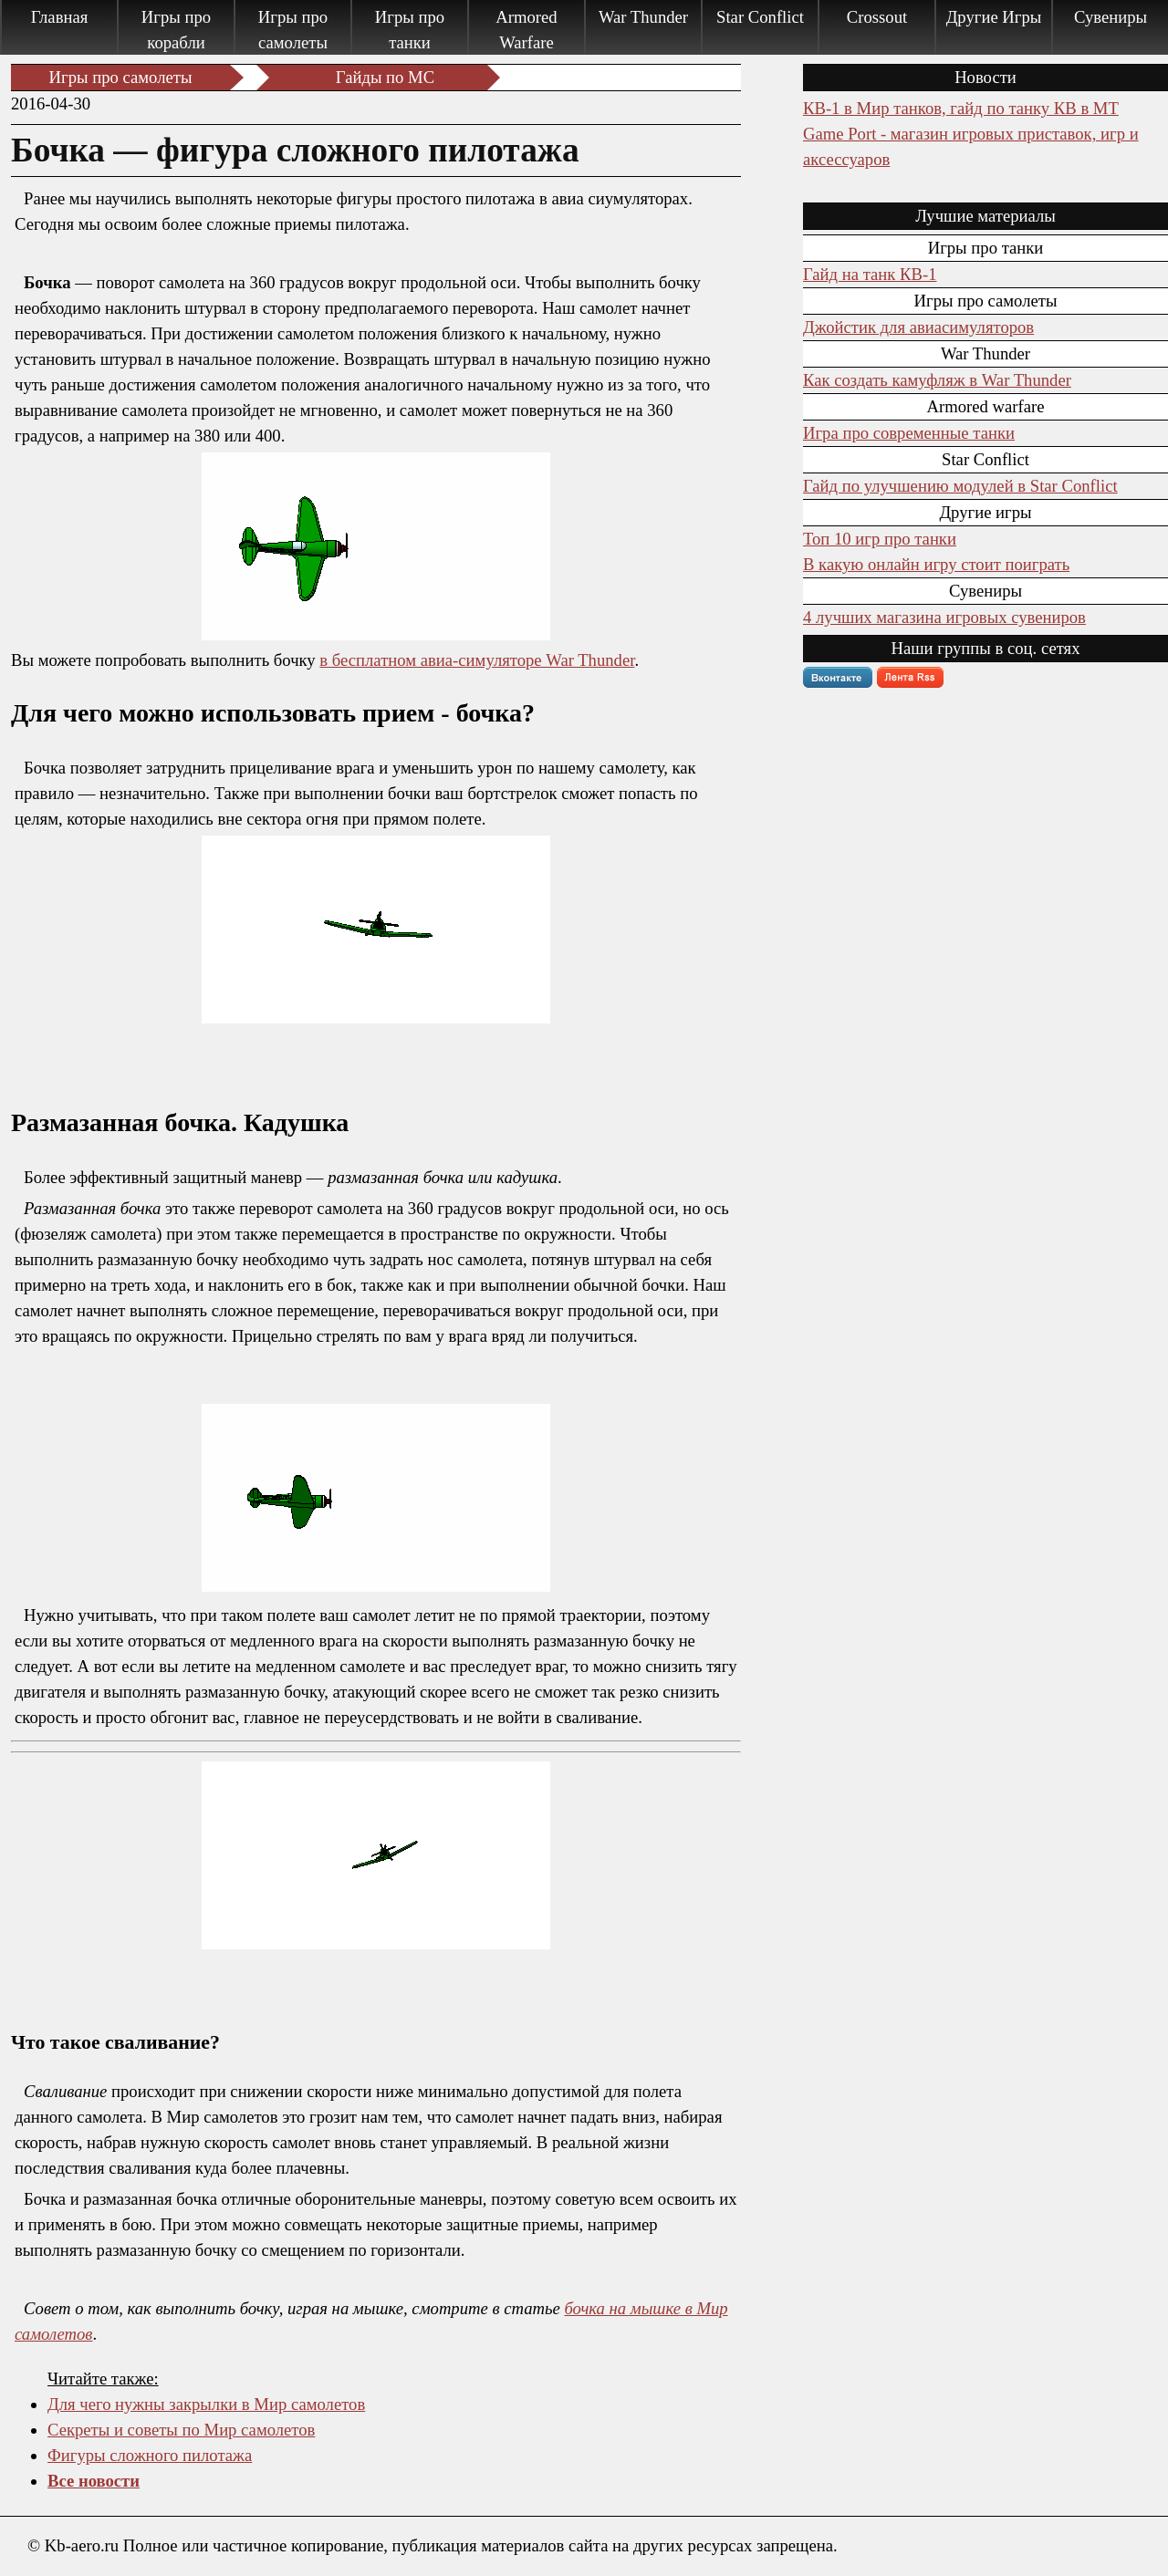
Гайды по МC (385, 77)
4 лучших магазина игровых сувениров (944, 617)
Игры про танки (409, 29)
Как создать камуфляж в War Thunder (937, 380)
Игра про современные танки (909, 432)
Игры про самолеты (293, 29)
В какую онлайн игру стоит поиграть (936, 564)
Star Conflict (760, 16)
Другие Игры (994, 16)
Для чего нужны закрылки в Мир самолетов (206, 2404)
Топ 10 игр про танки (879, 538)
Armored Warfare (526, 29)
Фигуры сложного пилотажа (149, 2455)
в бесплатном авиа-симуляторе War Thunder (476, 660)
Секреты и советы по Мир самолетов (181, 2429)
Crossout (877, 16)
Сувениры (1110, 16)
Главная (60, 16)
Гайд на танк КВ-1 (869, 274)
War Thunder (643, 16)
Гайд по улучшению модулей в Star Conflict (960, 485)
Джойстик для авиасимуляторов (918, 327)
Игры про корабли (176, 29)
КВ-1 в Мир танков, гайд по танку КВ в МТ (961, 108)
